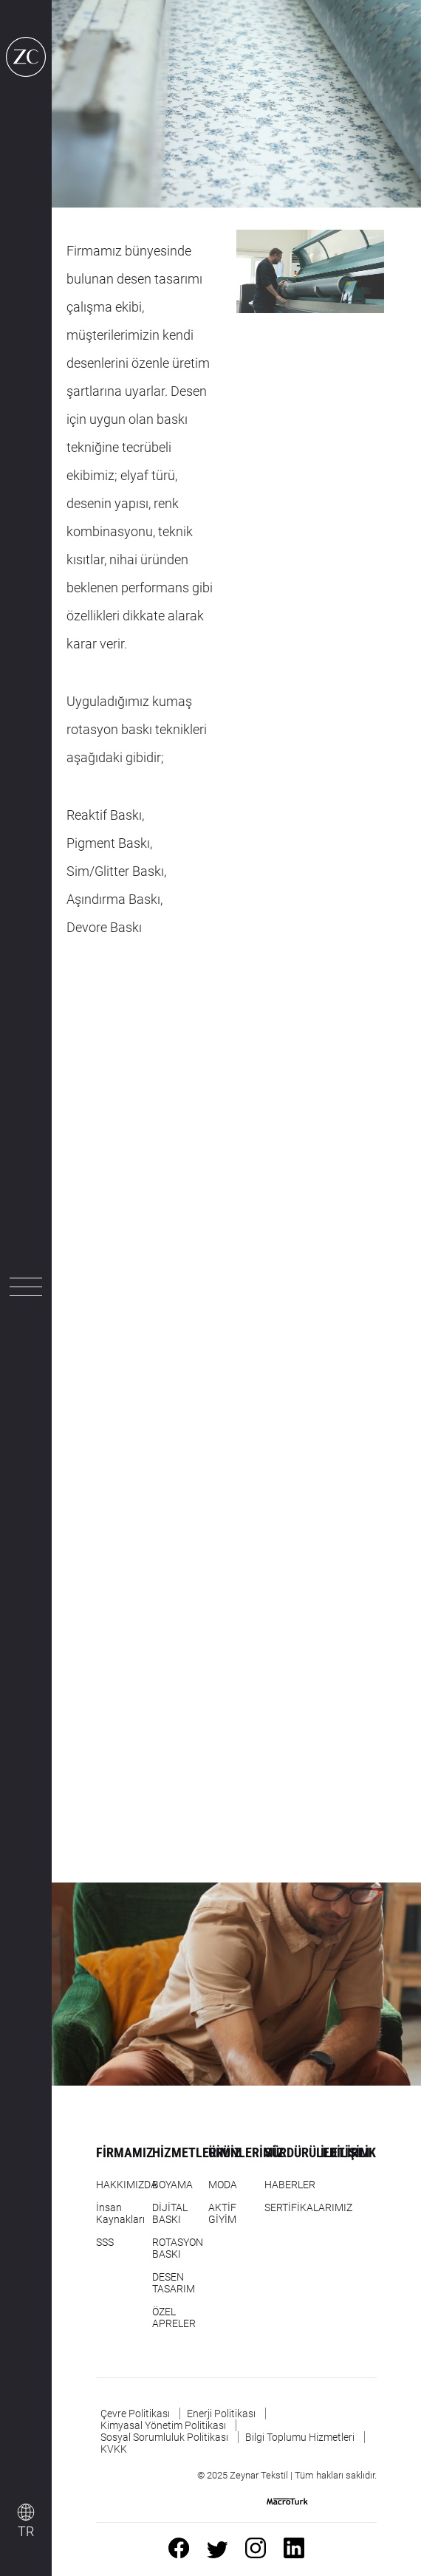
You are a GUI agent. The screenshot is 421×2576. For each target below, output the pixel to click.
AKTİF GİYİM (222, 2213)
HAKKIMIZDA (126, 2184)
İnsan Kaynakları (120, 2213)
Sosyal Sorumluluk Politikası (164, 2437)
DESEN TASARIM (173, 2283)
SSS (105, 2242)
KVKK (113, 2449)
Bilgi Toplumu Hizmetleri (300, 2437)
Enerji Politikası (221, 2413)
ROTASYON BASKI (177, 2248)
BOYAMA (172, 2184)
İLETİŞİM (345, 2152)
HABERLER (289, 2184)
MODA (222, 2184)
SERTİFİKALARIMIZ (308, 2207)
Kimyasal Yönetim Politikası (163, 2425)
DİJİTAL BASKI (170, 2213)
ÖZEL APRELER (174, 2317)
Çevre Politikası (135, 2413)
